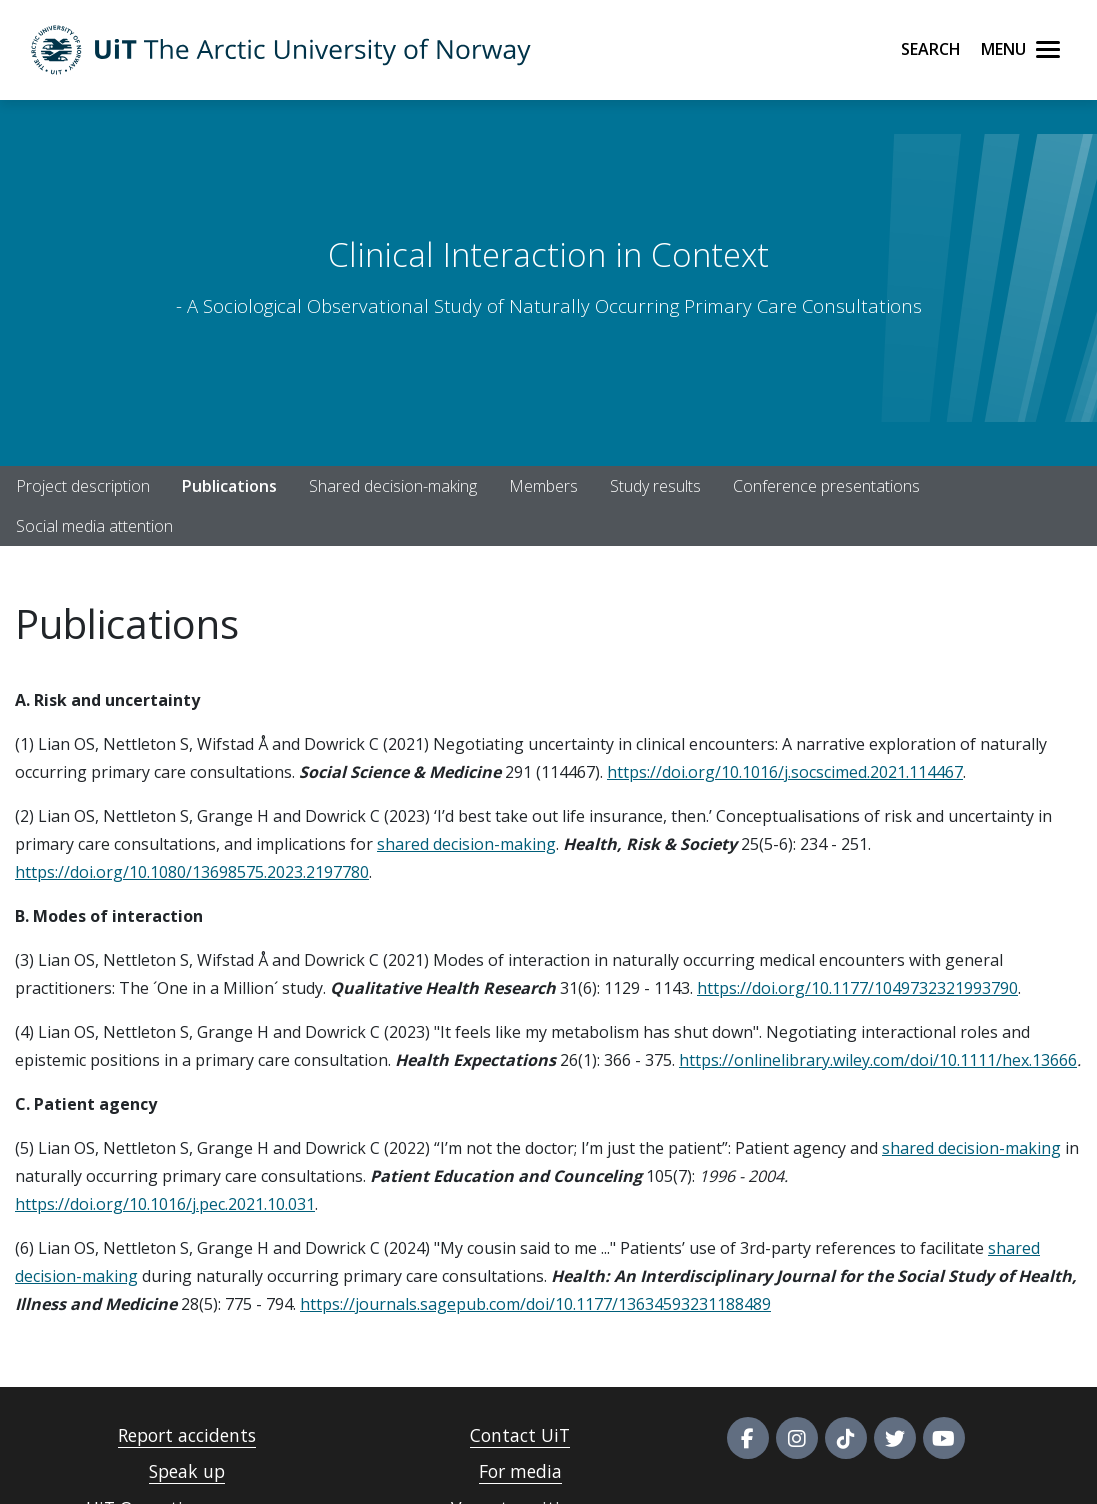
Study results (655, 486)
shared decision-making (466, 844)
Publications (229, 486)
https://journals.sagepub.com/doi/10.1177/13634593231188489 (535, 1304)
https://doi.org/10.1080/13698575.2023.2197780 (192, 872)
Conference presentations (826, 486)
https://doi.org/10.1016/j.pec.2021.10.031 (165, 1204)
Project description (83, 486)
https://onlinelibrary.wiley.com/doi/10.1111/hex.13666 (878, 1060)
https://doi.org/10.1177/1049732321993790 (857, 988)
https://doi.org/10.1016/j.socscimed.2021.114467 (785, 772)
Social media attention (94, 526)
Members (543, 486)
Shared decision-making (393, 486)
